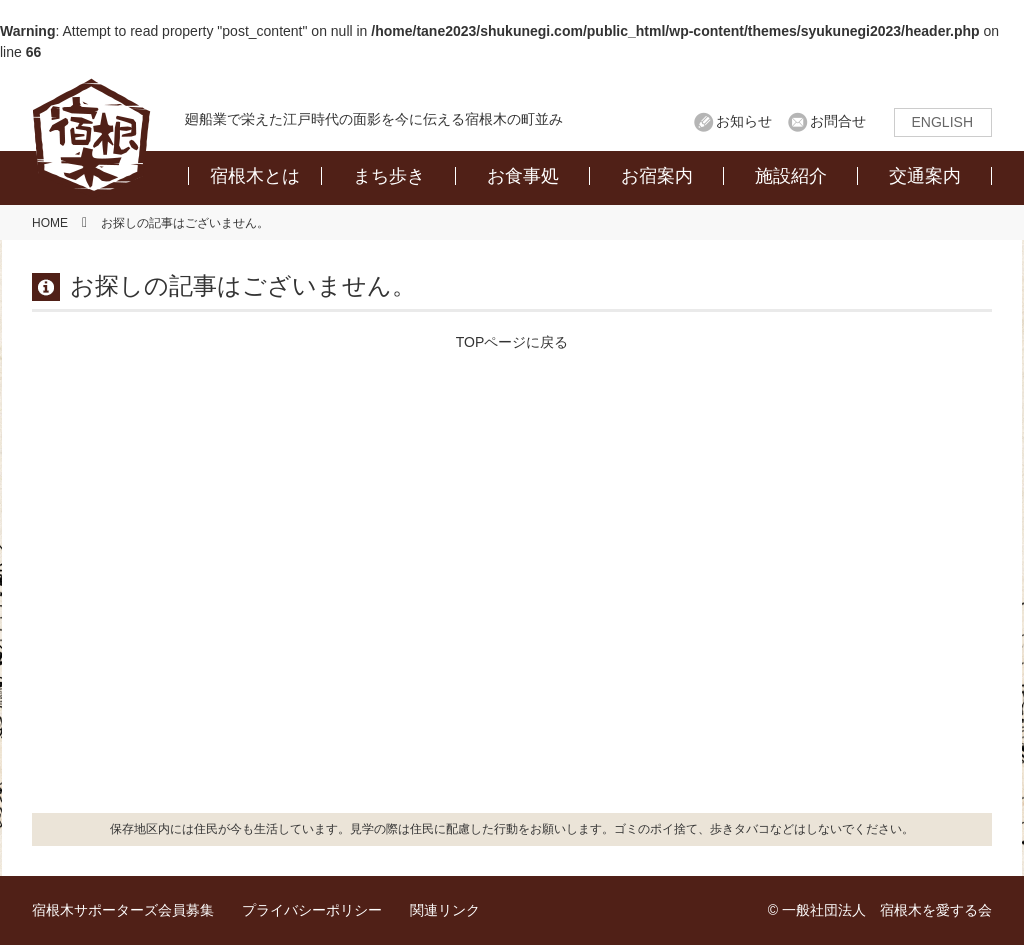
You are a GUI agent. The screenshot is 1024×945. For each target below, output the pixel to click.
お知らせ (744, 121)
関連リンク (445, 910)
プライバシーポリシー (312, 910)
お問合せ (838, 121)
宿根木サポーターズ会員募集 (123, 910)
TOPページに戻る (512, 342)
